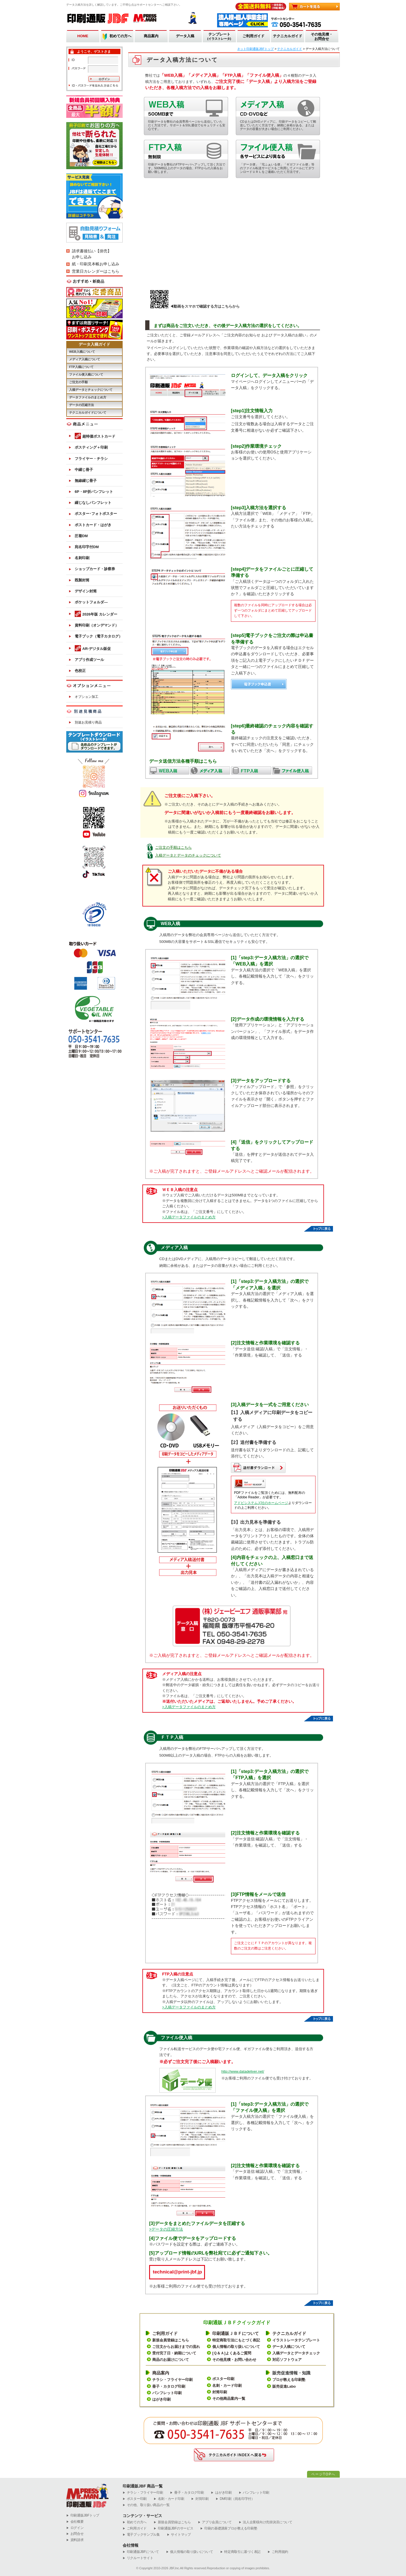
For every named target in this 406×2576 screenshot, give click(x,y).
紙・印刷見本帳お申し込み (95, 264)
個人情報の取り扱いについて (236, 2347)
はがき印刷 (161, 2399)
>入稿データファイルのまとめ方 (189, 1217)
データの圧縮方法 (81, 405)
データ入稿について (288, 2347)
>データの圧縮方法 (166, 2229)
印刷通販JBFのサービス (173, 2528)
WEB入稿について (82, 351)
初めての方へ (120, 36)
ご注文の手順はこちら (173, 847)
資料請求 (75, 2540)
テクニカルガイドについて (87, 412)
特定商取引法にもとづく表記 (236, 2340)
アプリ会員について (215, 2522)
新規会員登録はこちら (170, 2340)
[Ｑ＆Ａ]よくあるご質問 (231, 2353)
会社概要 (75, 2522)
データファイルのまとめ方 (87, 397)
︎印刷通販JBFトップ (82, 2515)
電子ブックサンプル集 (141, 2535)
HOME (82, 36)
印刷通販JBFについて (141, 2552)
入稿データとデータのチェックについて (188, 855)
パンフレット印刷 (167, 2393)
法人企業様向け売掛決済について (265, 2522)
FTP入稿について (81, 367)
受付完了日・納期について (174, 2353)
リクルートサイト (138, 2558)
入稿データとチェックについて (90, 389)
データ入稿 (185, 36)
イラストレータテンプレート (296, 2340)
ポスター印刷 (223, 2379)
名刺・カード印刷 (227, 2385)
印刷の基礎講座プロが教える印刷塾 (228, 2528)
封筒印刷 (219, 2392)
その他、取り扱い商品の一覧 (146, 2505)
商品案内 (151, 36)
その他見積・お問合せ (322, 36)
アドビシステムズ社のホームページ (261, 1503)
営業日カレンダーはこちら (95, 271)
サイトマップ (179, 2535)
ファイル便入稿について (86, 374)
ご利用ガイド (253, 36)
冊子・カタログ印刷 (168, 2386)
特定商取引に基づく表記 (240, 2552)
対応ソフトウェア (287, 2359)
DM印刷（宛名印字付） (235, 2499)
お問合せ (75, 2534)
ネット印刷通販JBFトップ (255, 48)
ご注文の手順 (78, 382)
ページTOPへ (323, 2474)
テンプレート (219, 36)
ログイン (75, 2528)
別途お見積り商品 (88, 722)
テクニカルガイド (287, 36)
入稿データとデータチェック (296, 2353)
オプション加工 (86, 697)
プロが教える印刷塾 (288, 2379)
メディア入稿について (84, 359)
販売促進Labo (284, 2386)
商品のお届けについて (170, 2359)
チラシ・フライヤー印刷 (172, 2379)
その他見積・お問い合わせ (234, 2359)
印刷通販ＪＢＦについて (235, 2333)
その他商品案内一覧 (228, 2398)
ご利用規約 (278, 2552)
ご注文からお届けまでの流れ (176, 2347)
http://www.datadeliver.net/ (242, 2071)
